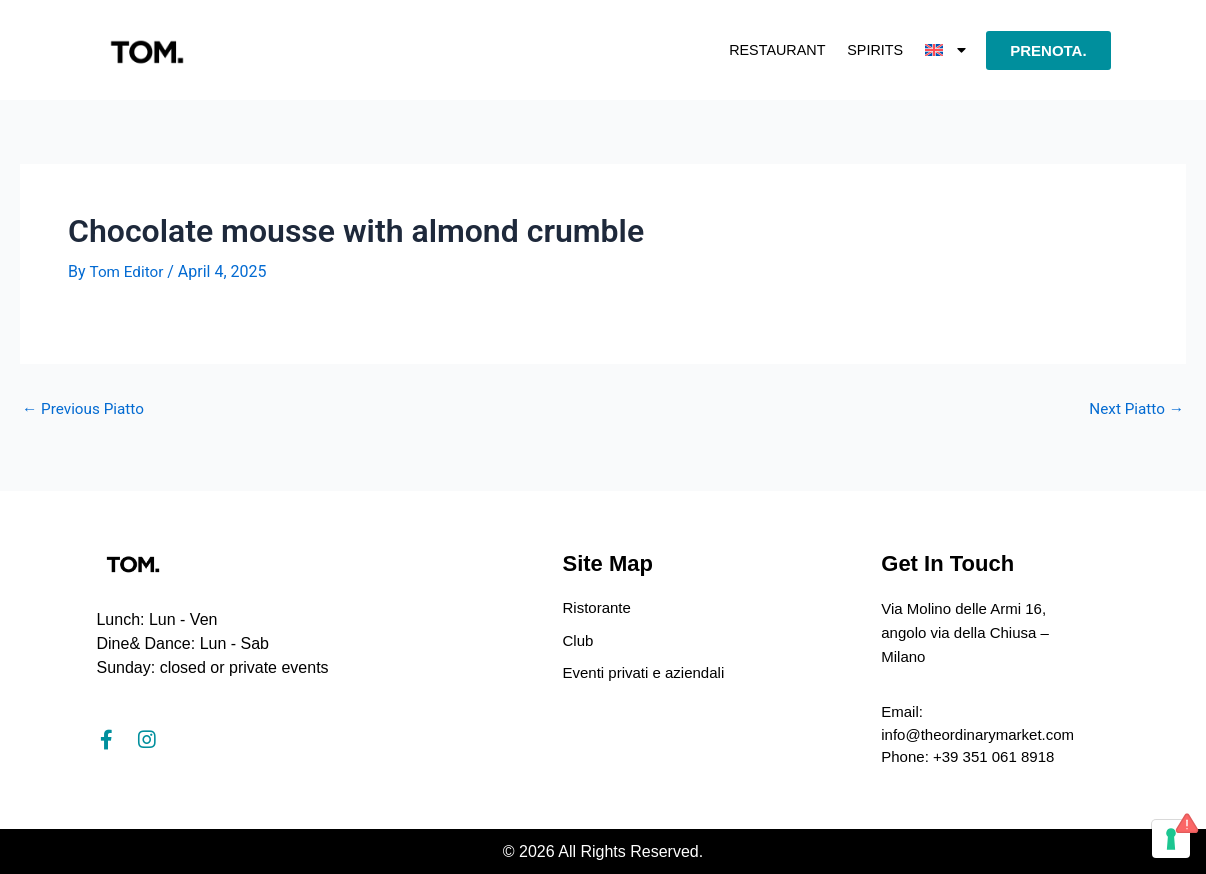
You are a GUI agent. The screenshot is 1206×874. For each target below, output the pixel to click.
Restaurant (747, 49)
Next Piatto (1134, 409)
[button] (944, 50)
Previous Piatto (86, 409)
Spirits (862, 49)
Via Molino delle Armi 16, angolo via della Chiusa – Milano (970, 628)
